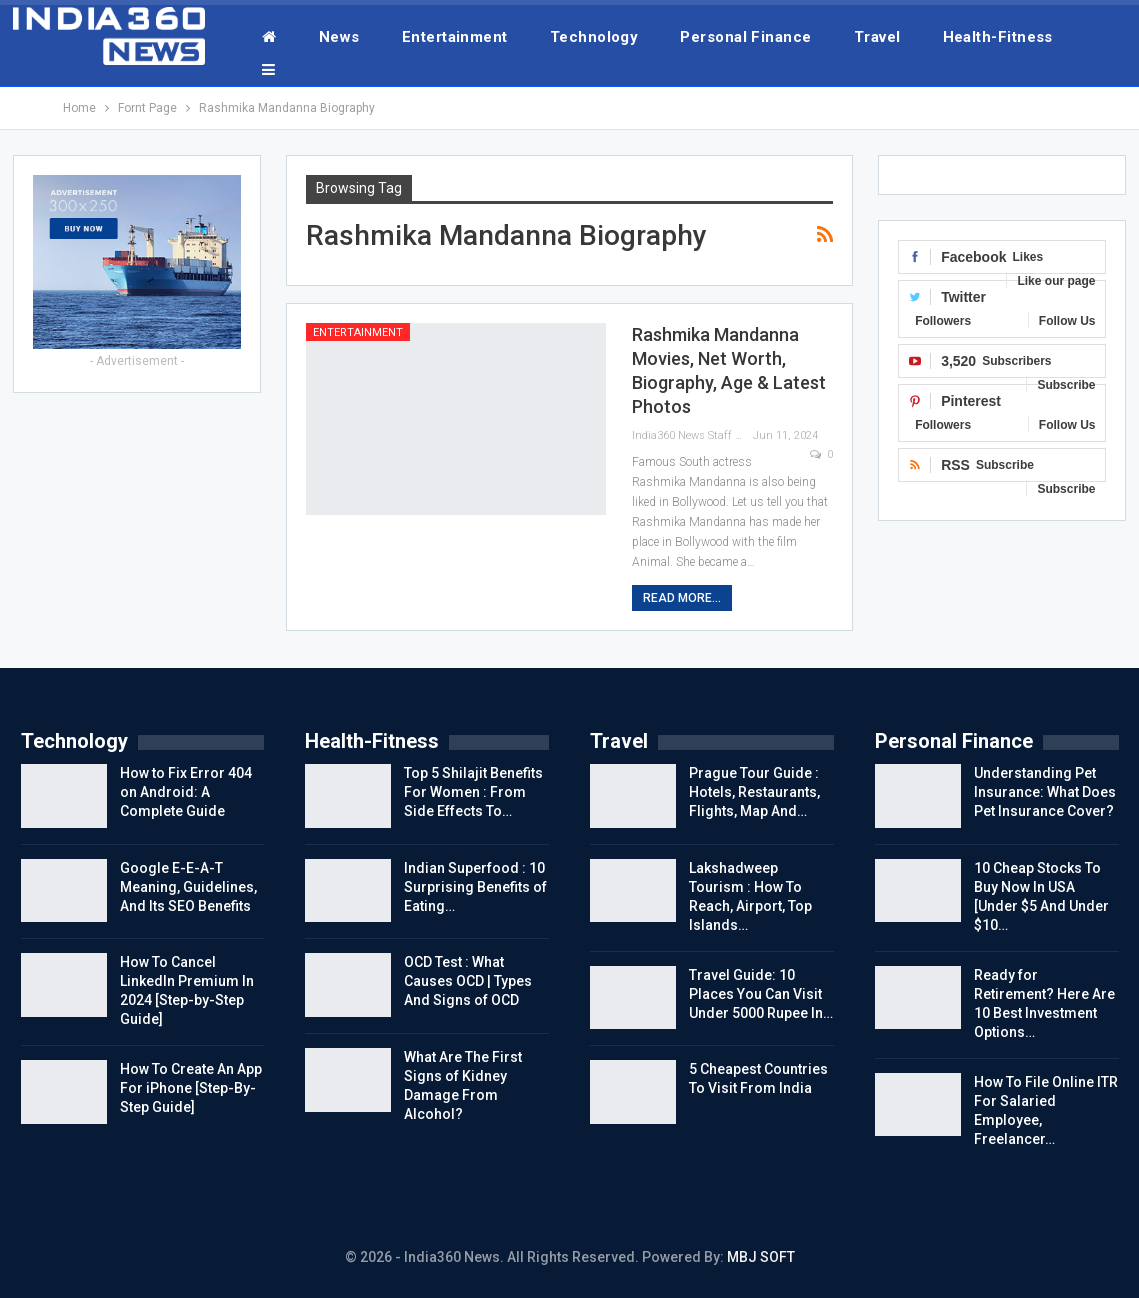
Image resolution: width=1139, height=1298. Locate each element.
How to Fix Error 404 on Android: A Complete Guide (186, 792)
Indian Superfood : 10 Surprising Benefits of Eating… (475, 887)
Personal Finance (745, 37)
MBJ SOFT (761, 1257)
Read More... (682, 598)
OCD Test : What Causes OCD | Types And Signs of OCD (468, 981)
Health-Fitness (998, 37)
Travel (877, 37)
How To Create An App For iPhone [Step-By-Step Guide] (191, 1088)
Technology (594, 37)
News (339, 37)
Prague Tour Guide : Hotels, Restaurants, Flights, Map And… (754, 792)
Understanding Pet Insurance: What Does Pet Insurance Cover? (1045, 792)
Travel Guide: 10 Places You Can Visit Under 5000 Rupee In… (761, 994)
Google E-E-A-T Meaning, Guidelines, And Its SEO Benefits (188, 887)
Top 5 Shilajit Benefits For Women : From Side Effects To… (473, 792)
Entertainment (455, 37)
